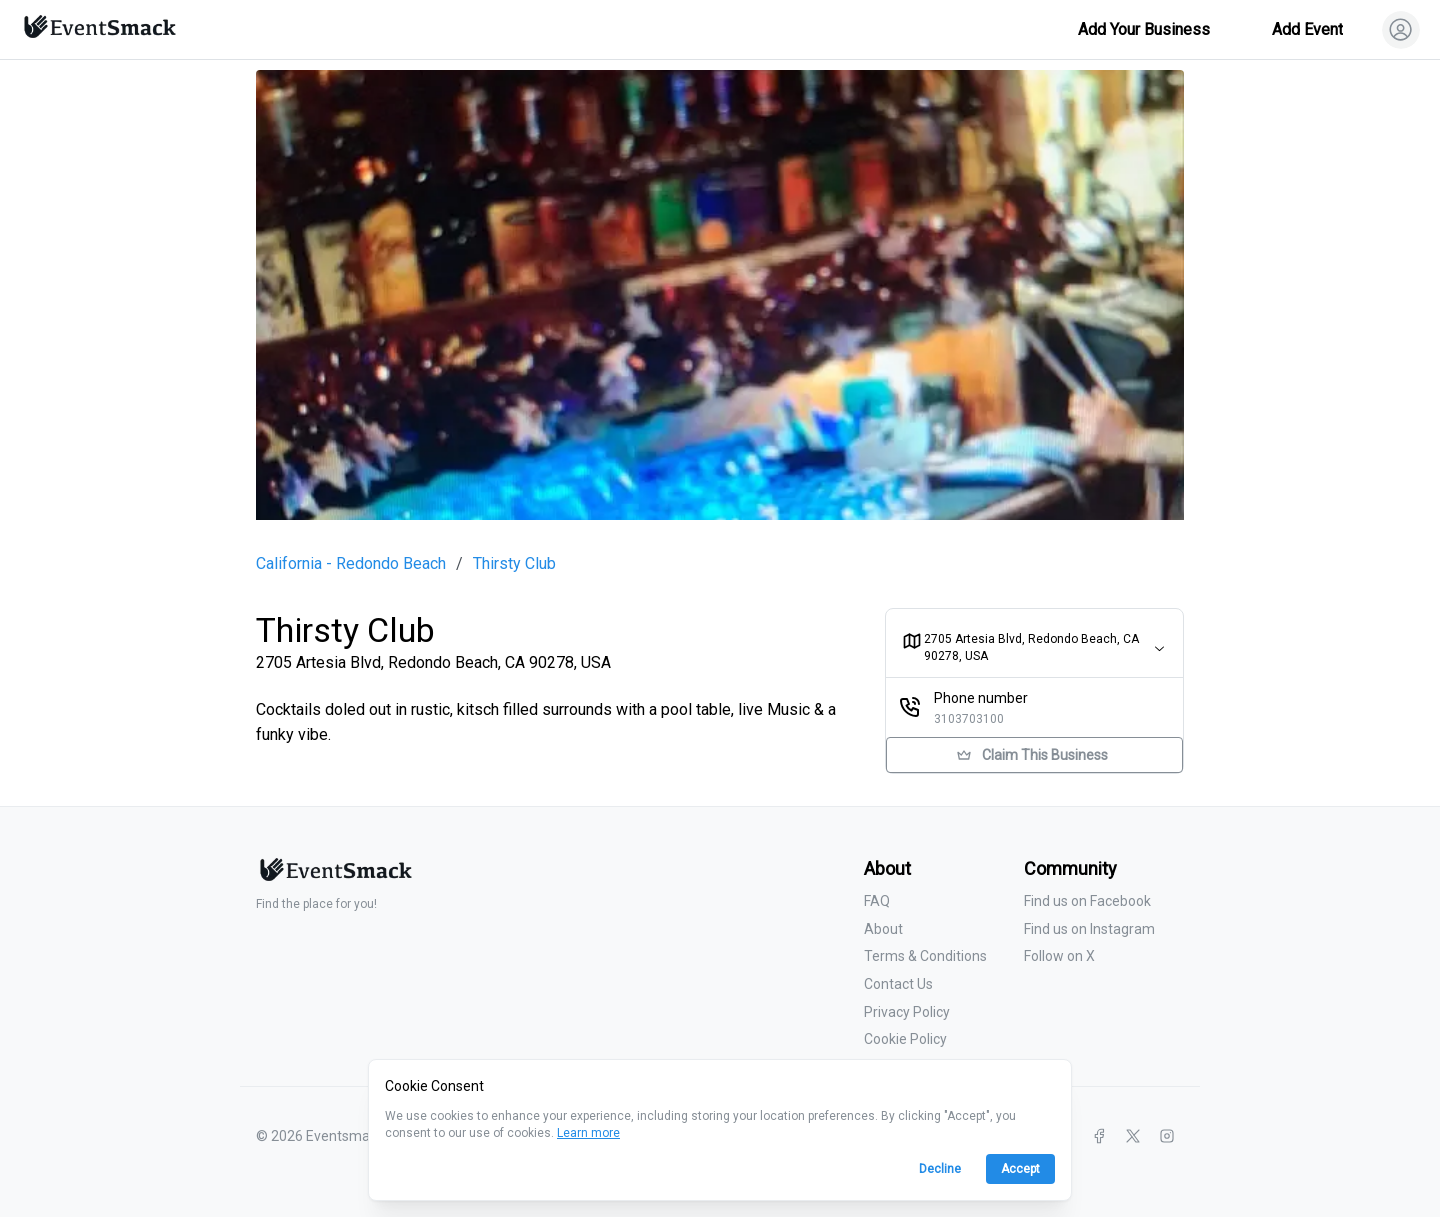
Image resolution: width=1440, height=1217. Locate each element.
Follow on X (1059, 956)
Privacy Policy (907, 1012)
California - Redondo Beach (351, 564)
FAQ (877, 901)
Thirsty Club (514, 564)
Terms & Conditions (925, 956)
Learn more (588, 1133)
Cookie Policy (905, 1039)
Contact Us (898, 984)
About (883, 929)
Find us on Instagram (1089, 929)
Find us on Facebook (1087, 901)
